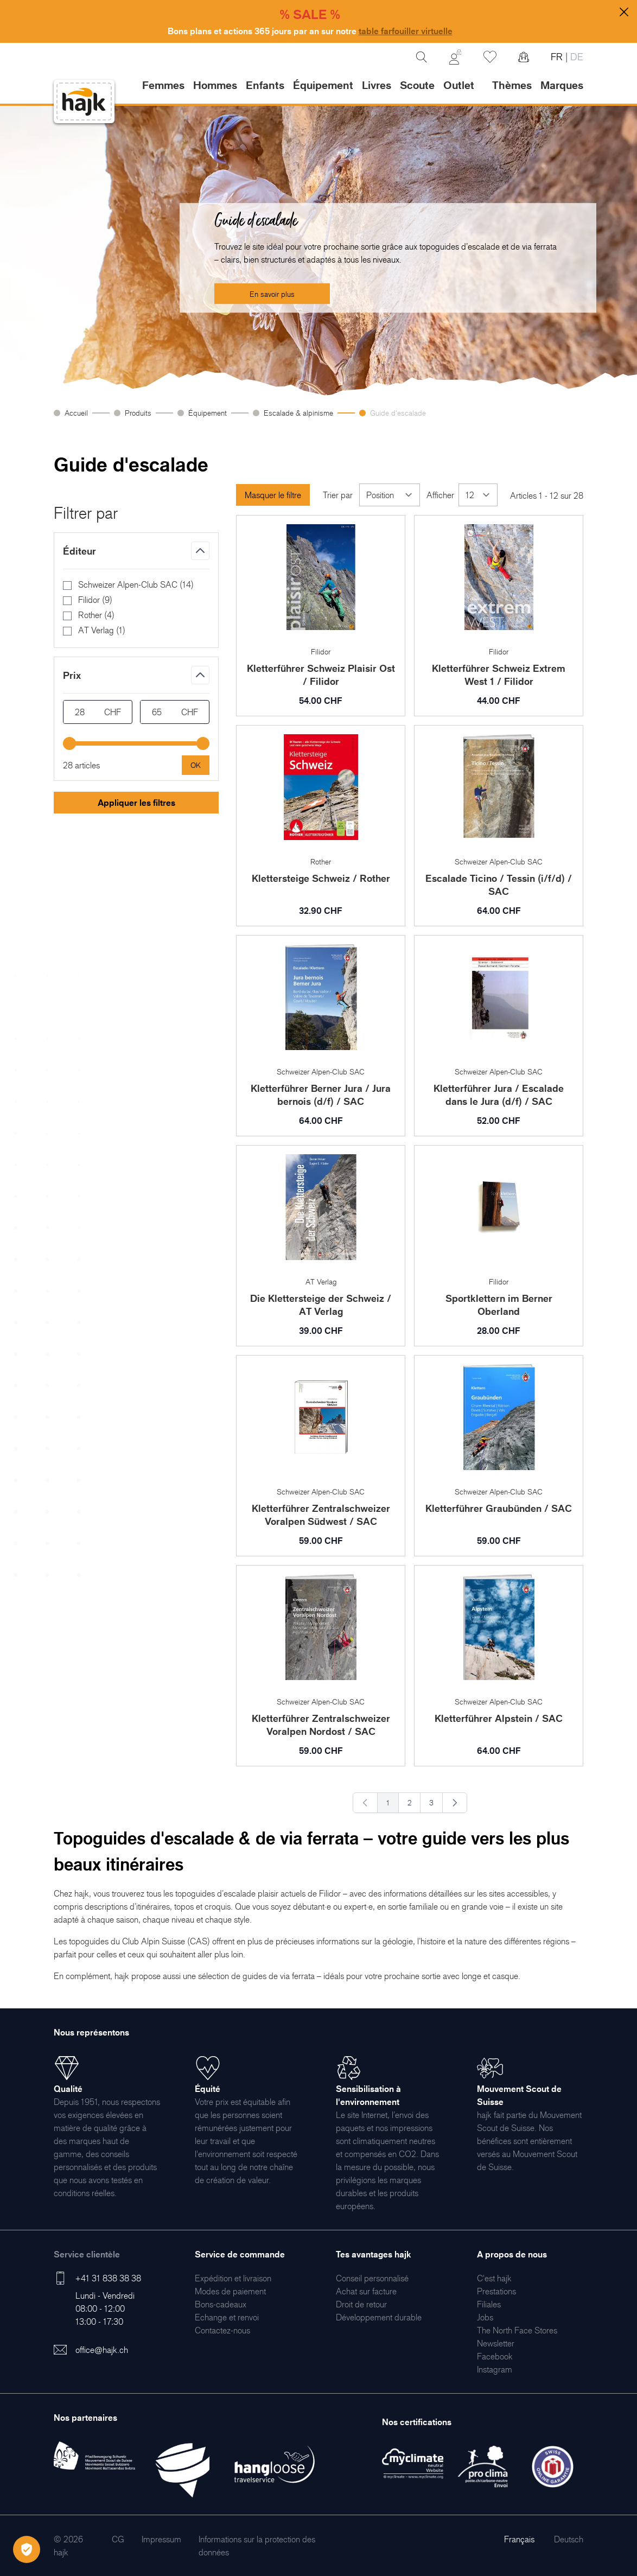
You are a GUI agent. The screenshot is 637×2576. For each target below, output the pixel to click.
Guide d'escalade (398, 412)
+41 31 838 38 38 (108, 2278)
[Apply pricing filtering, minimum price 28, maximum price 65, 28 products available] (195, 765)
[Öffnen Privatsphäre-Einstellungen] (26, 2549)
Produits (138, 412)
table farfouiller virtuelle (406, 31)
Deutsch (568, 2539)
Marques (561, 85)
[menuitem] (233, 2278)
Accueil (76, 412)
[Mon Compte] (455, 57)
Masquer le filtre (273, 494)
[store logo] (84, 102)
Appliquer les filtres (136, 802)
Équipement (207, 412)
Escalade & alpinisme (298, 412)
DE (575, 56)
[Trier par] (389, 495)
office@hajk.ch (101, 2349)
